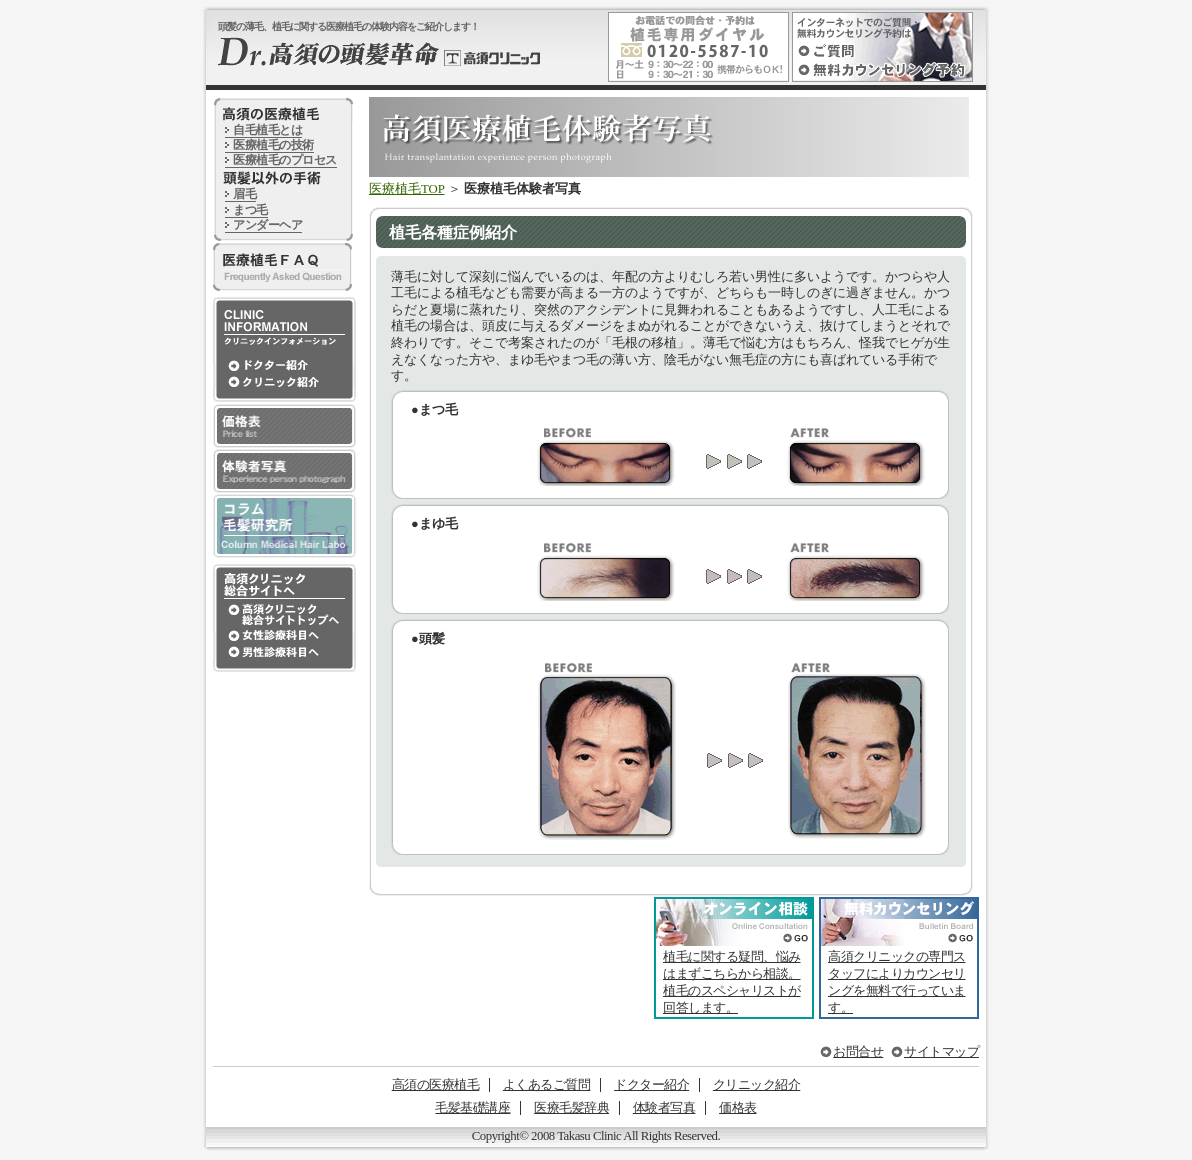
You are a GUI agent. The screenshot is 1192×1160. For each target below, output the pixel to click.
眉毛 (244, 194)
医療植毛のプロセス (285, 160)
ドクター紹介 (651, 1085)
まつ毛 (250, 210)
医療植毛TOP (406, 189)
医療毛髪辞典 (571, 1108)
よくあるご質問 (547, 1085)
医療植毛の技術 (273, 145)
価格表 (738, 1108)
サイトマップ (941, 1052)
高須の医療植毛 (436, 1085)
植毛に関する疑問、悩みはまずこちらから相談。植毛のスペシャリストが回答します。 (732, 982)
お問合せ (858, 1052)
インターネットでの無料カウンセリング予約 (888, 69)
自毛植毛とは (267, 130)
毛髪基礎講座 (472, 1108)
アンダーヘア (267, 225)
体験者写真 (664, 1108)
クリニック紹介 (757, 1085)
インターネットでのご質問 (833, 49)
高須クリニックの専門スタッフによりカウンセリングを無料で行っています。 (897, 982)
